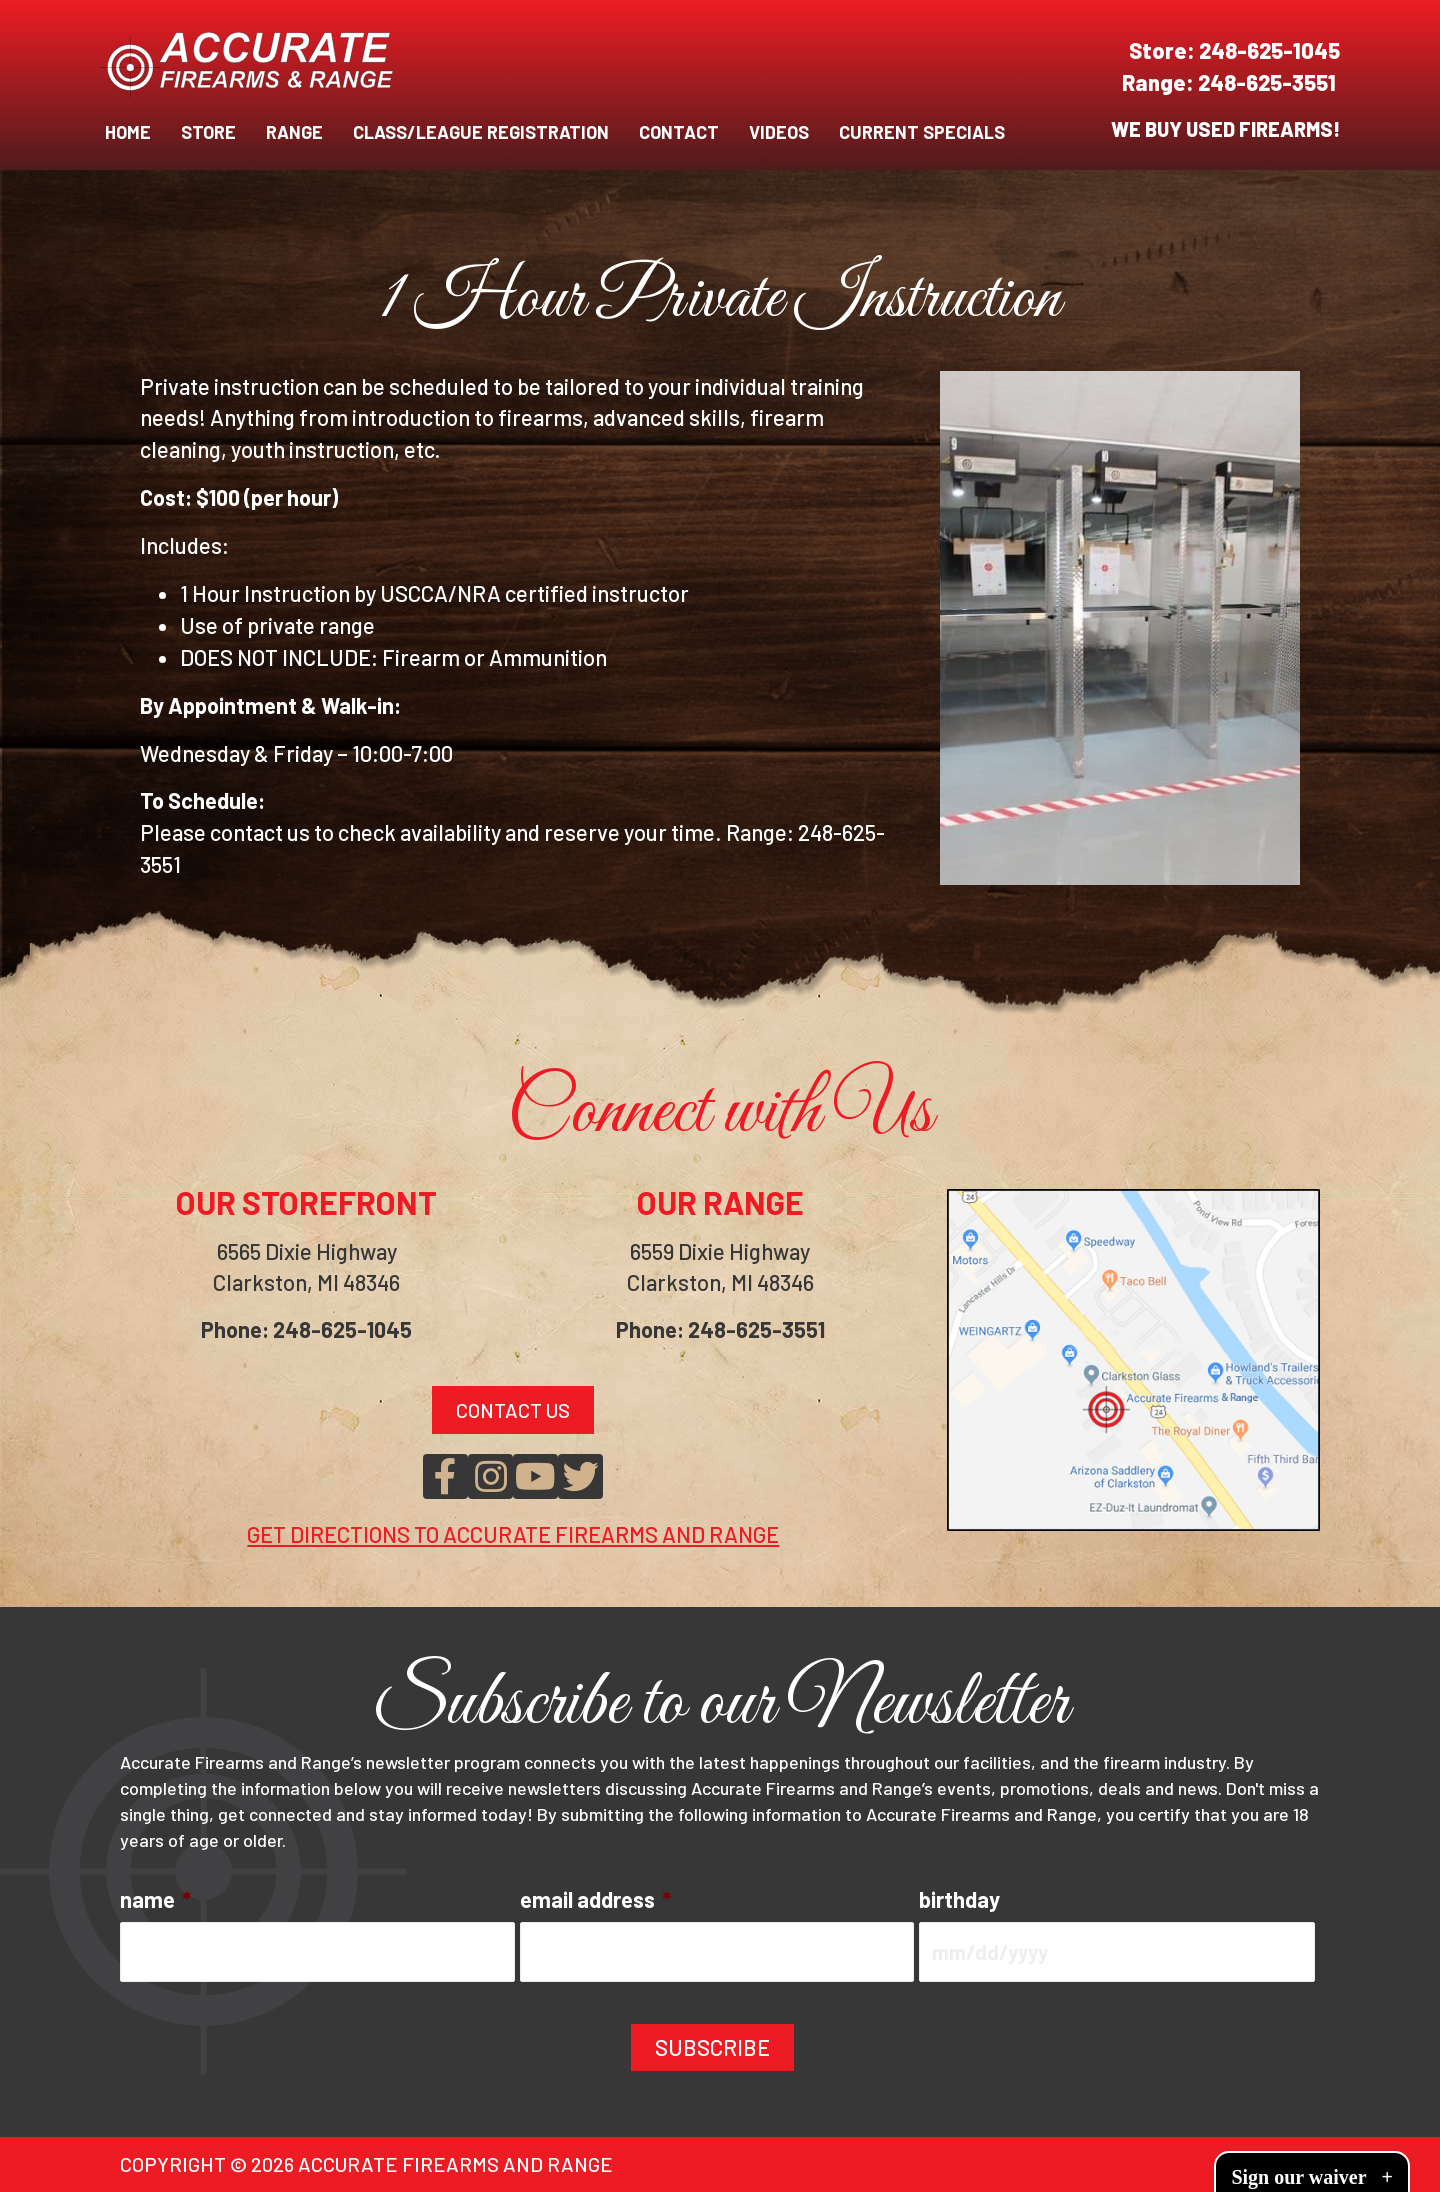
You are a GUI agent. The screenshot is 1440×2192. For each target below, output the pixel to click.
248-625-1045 (1269, 50)
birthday (959, 1899)
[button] (445, 1476)
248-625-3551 (1269, 82)
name (155, 1899)
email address (595, 1899)
